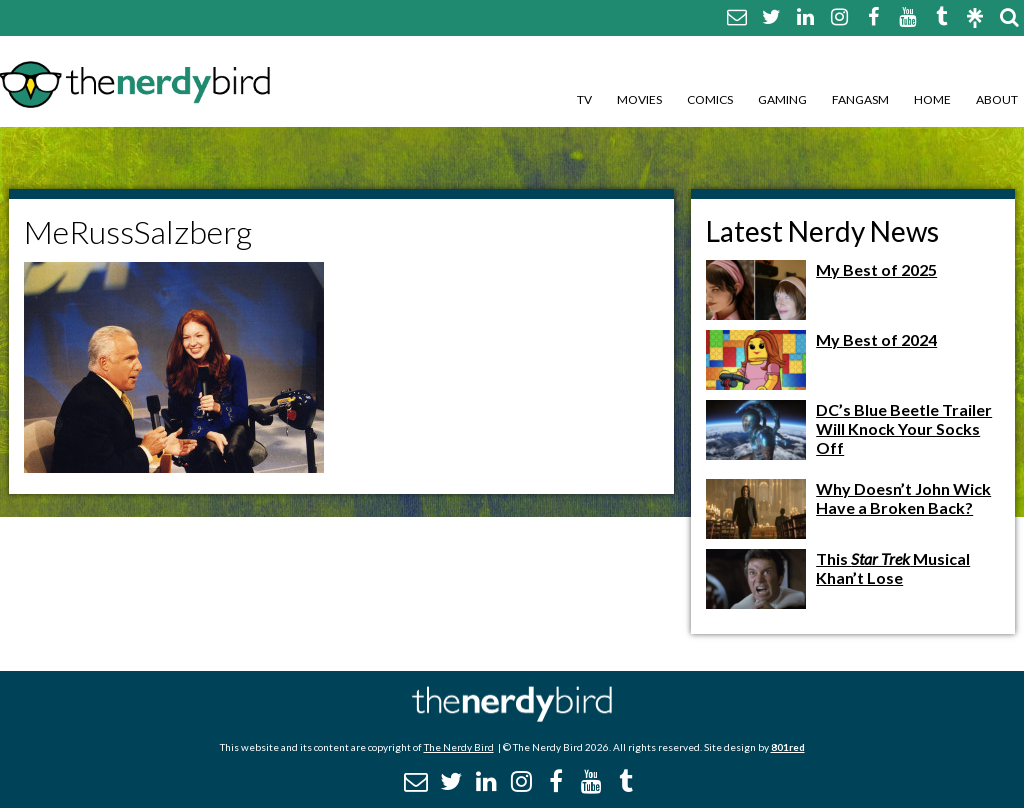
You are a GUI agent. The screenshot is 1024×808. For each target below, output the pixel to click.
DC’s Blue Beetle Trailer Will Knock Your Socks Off (904, 428)
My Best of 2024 (876, 339)
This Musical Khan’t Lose (893, 568)
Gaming (782, 99)
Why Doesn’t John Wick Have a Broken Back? (903, 498)
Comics (710, 99)
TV (584, 99)
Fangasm (860, 99)
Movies (639, 99)
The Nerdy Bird (459, 747)
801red (788, 747)
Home (932, 99)
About (997, 99)
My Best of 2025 (876, 269)
